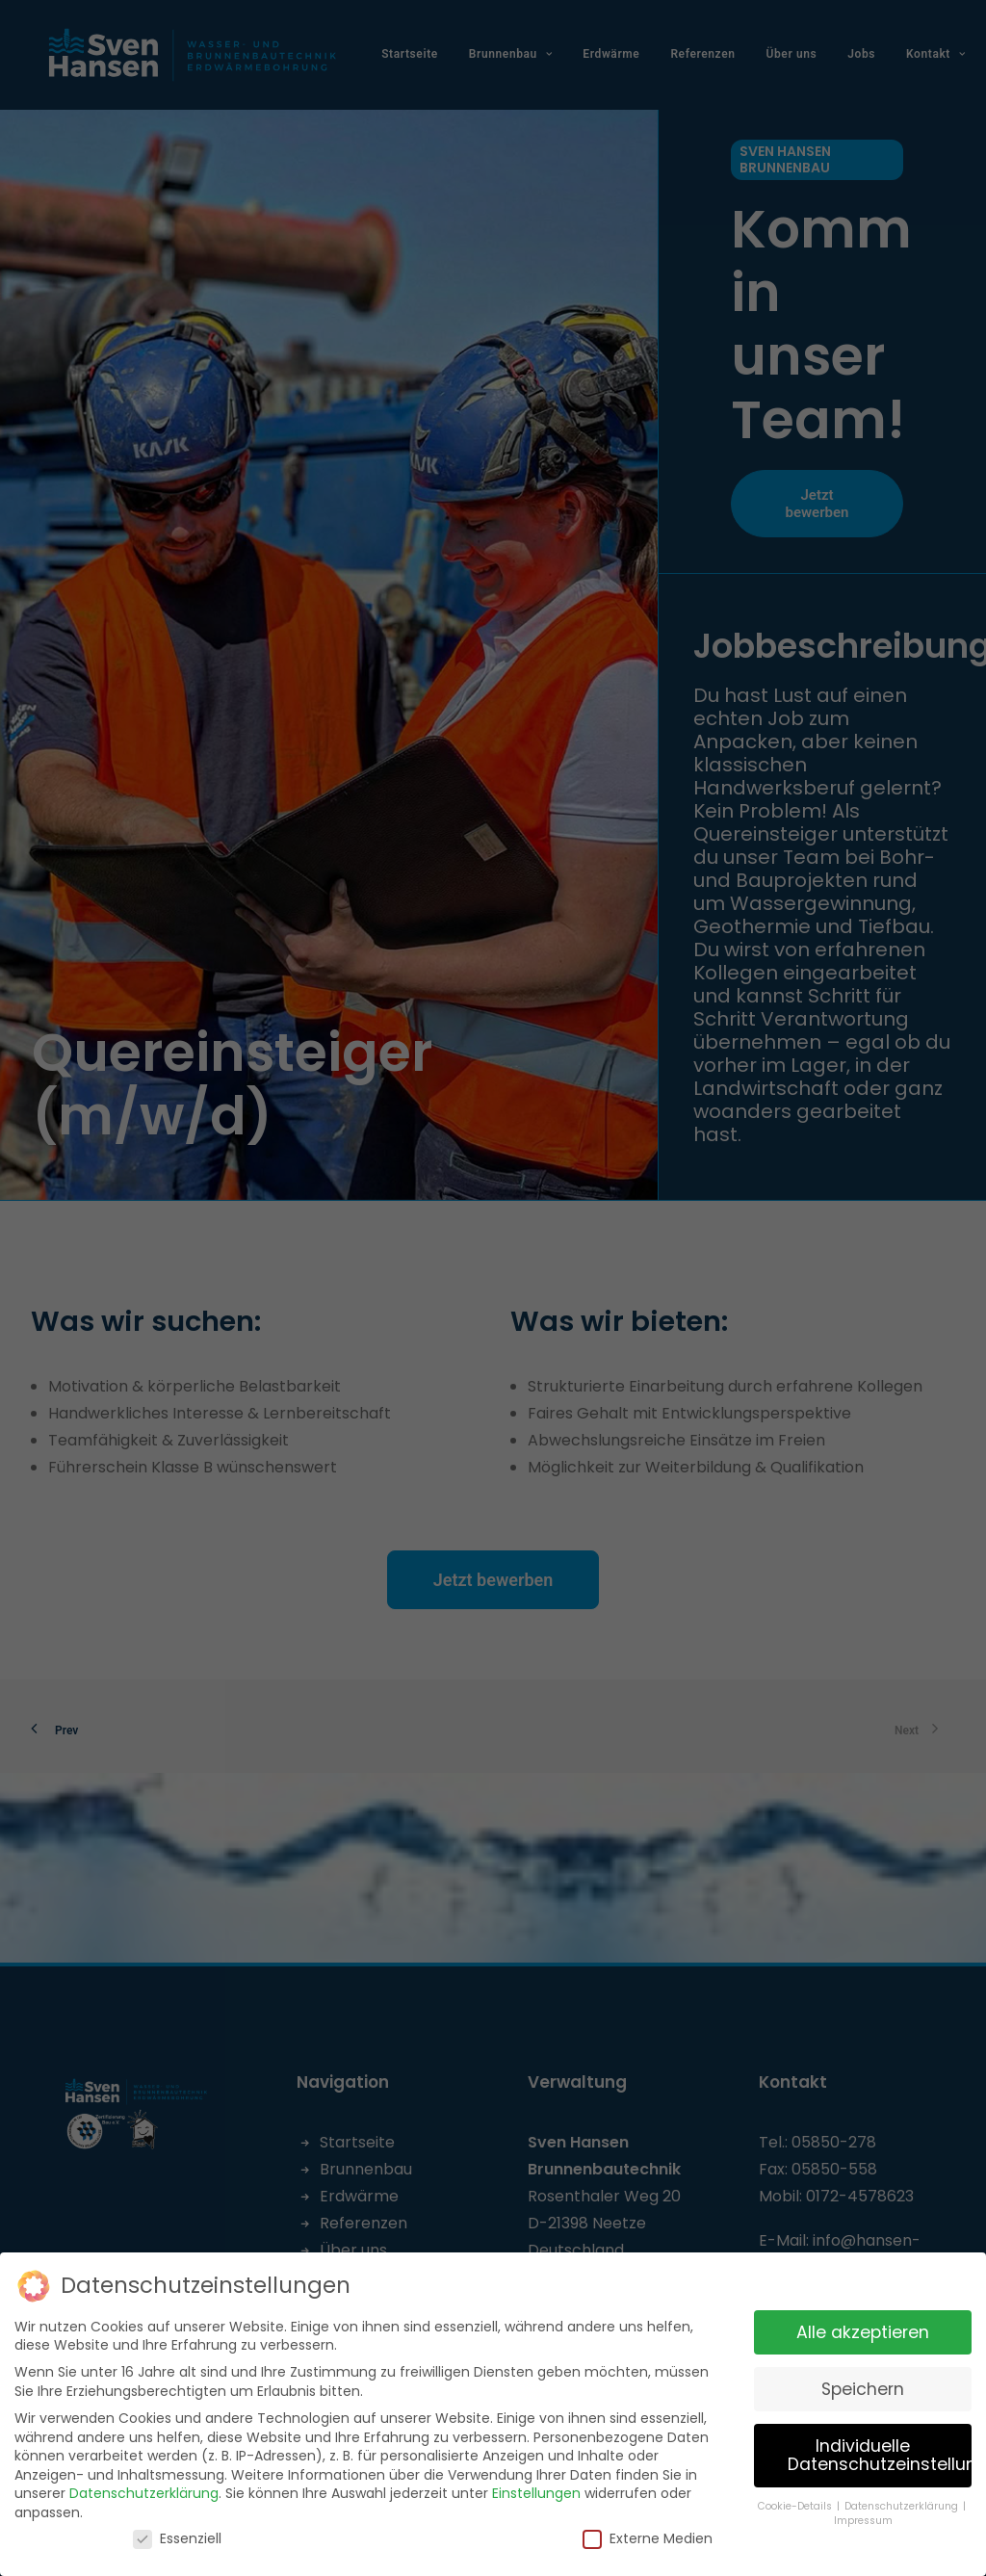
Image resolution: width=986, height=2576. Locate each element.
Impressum (863, 2512)
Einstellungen (536, 2485)
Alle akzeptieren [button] (862, 2323)
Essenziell (177, 2530)
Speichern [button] (862, 2380)
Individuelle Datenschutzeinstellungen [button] (880, 2447)
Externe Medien (648, 2530)
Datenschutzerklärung (144, 2485)
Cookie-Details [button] (796, 2498)
